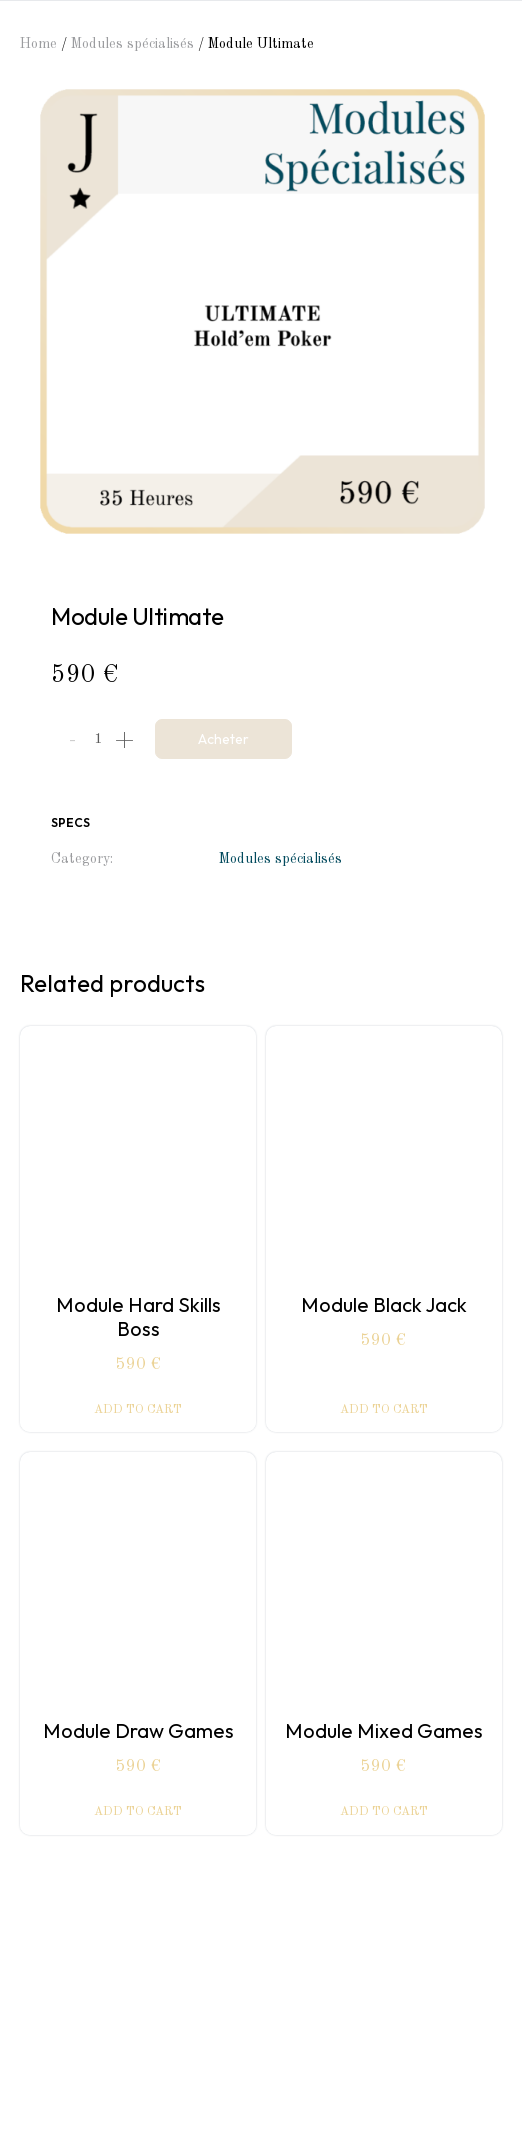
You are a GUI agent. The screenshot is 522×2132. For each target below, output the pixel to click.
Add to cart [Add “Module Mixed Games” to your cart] (384, 1812)
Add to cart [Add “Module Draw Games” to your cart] (138, 1812)
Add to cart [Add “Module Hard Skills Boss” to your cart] (138, 1410)
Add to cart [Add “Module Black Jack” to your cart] (384, 1410)
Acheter (223, 739)
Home (38, 44)
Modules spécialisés (132, 44)
